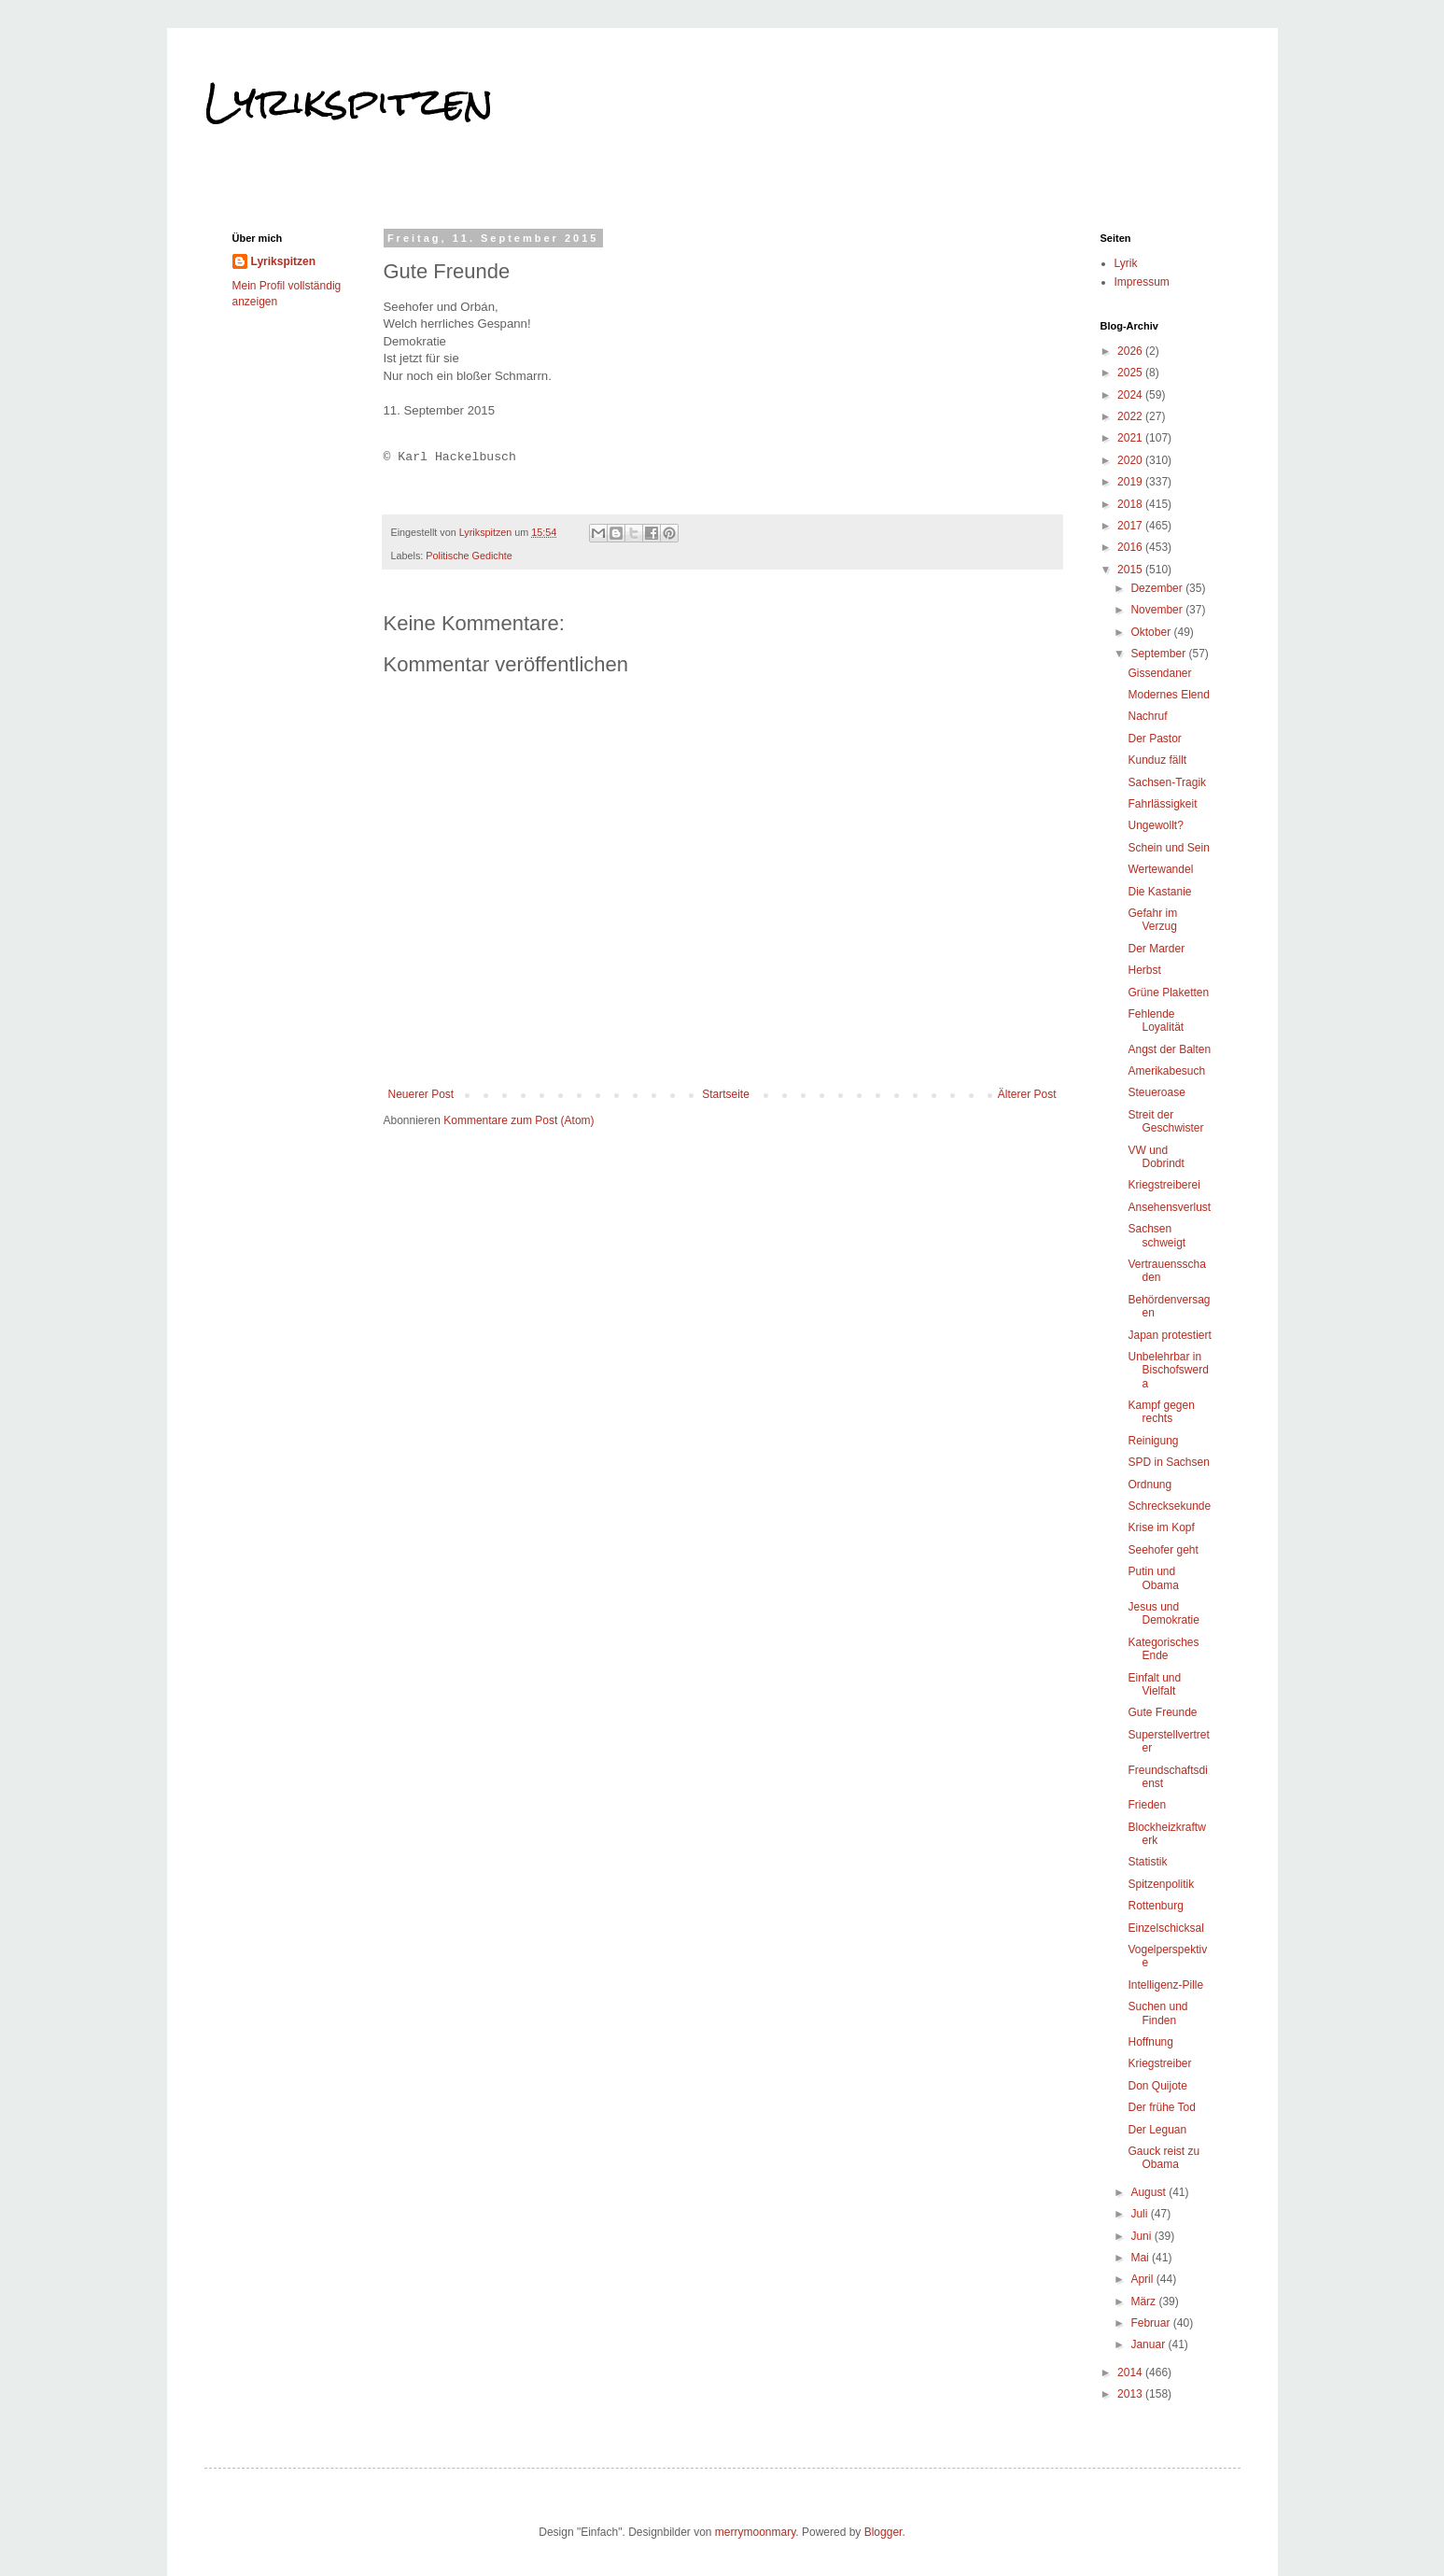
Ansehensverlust (1169, 1207)
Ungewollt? (1155, 825)
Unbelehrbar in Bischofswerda (1168, 1370)
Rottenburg (1155, 1905)
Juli (1140, 2213)
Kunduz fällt (1157, 760)
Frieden (1147, 1804)
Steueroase (1156, 1092)
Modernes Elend (1168, 694)
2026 (1131, 351)
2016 (1131, 547)
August (1149, 2192)
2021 (1131, 437)
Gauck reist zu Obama (1163, 2158)
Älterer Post (1027, 1094)
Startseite (726, 1094)
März (1144, 2301)
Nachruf (1147, 716)
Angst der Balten (1169, 1049)
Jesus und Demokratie (1163, 1613)
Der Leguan (1157, 2129)
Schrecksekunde (1169, 1506)
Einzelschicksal (1165, 1928)
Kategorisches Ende (1163, 1649)
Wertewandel (1160, 869)
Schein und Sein (1168, 847)
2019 (1131, 481)
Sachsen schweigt (1156, 1235)
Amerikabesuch (1166, 1070)
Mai (1141, 2257)
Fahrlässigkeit (1162, 803)
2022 (1131, 416)
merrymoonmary (755, 2532)
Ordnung (1149, 1484)
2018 (1131, 504)
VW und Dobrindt (1156, 1157)
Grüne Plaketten (1168, 992)
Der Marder (1156, 948)
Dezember (1157, 588)
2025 (1131, 372)
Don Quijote (1157, 2085)
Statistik (1147, 1861)
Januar (1149, 2344)
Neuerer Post (421, 1094)
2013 (1131, 2393)
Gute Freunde (1162, 1712)
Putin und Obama (1153, 1578)
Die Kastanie (1159, 891)
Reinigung (1153, 1440)
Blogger (883, 2532)
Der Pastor (1154, 738)
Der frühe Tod (1162, 2107)
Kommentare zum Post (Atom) (518, 1120)
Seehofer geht (1163, 1549)
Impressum (1142, 282)
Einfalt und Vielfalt (1154, 1684)
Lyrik (1126, 263)
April (1143, 2279)
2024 (1131, 394)
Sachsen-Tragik (1167, 782)
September (1159, 653)
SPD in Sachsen (1168, 1462)
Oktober (1151, 632)
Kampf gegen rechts (1161, 1412)
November (1157, 609)
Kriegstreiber (1159, 2063)
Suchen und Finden (1157, 2013)
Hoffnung (1150, 2041)
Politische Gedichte (469, 555)
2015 (1131, 569)
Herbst (1144, 970)
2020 (1131, 460)
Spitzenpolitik (1161, 1884)
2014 (1131, 2372)
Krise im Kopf (1161, 1527)
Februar (1151, 2323)
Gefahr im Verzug (1152, 920)
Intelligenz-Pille (1165, 1985)
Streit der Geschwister (1165, 1121)
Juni (1142, 2236)
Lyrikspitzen (349, 102)
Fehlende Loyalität (1156, 1020)
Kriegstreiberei (1163, 1184)
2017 (1131, 525)
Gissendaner (1159, 673)
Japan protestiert (1169, 1335)
